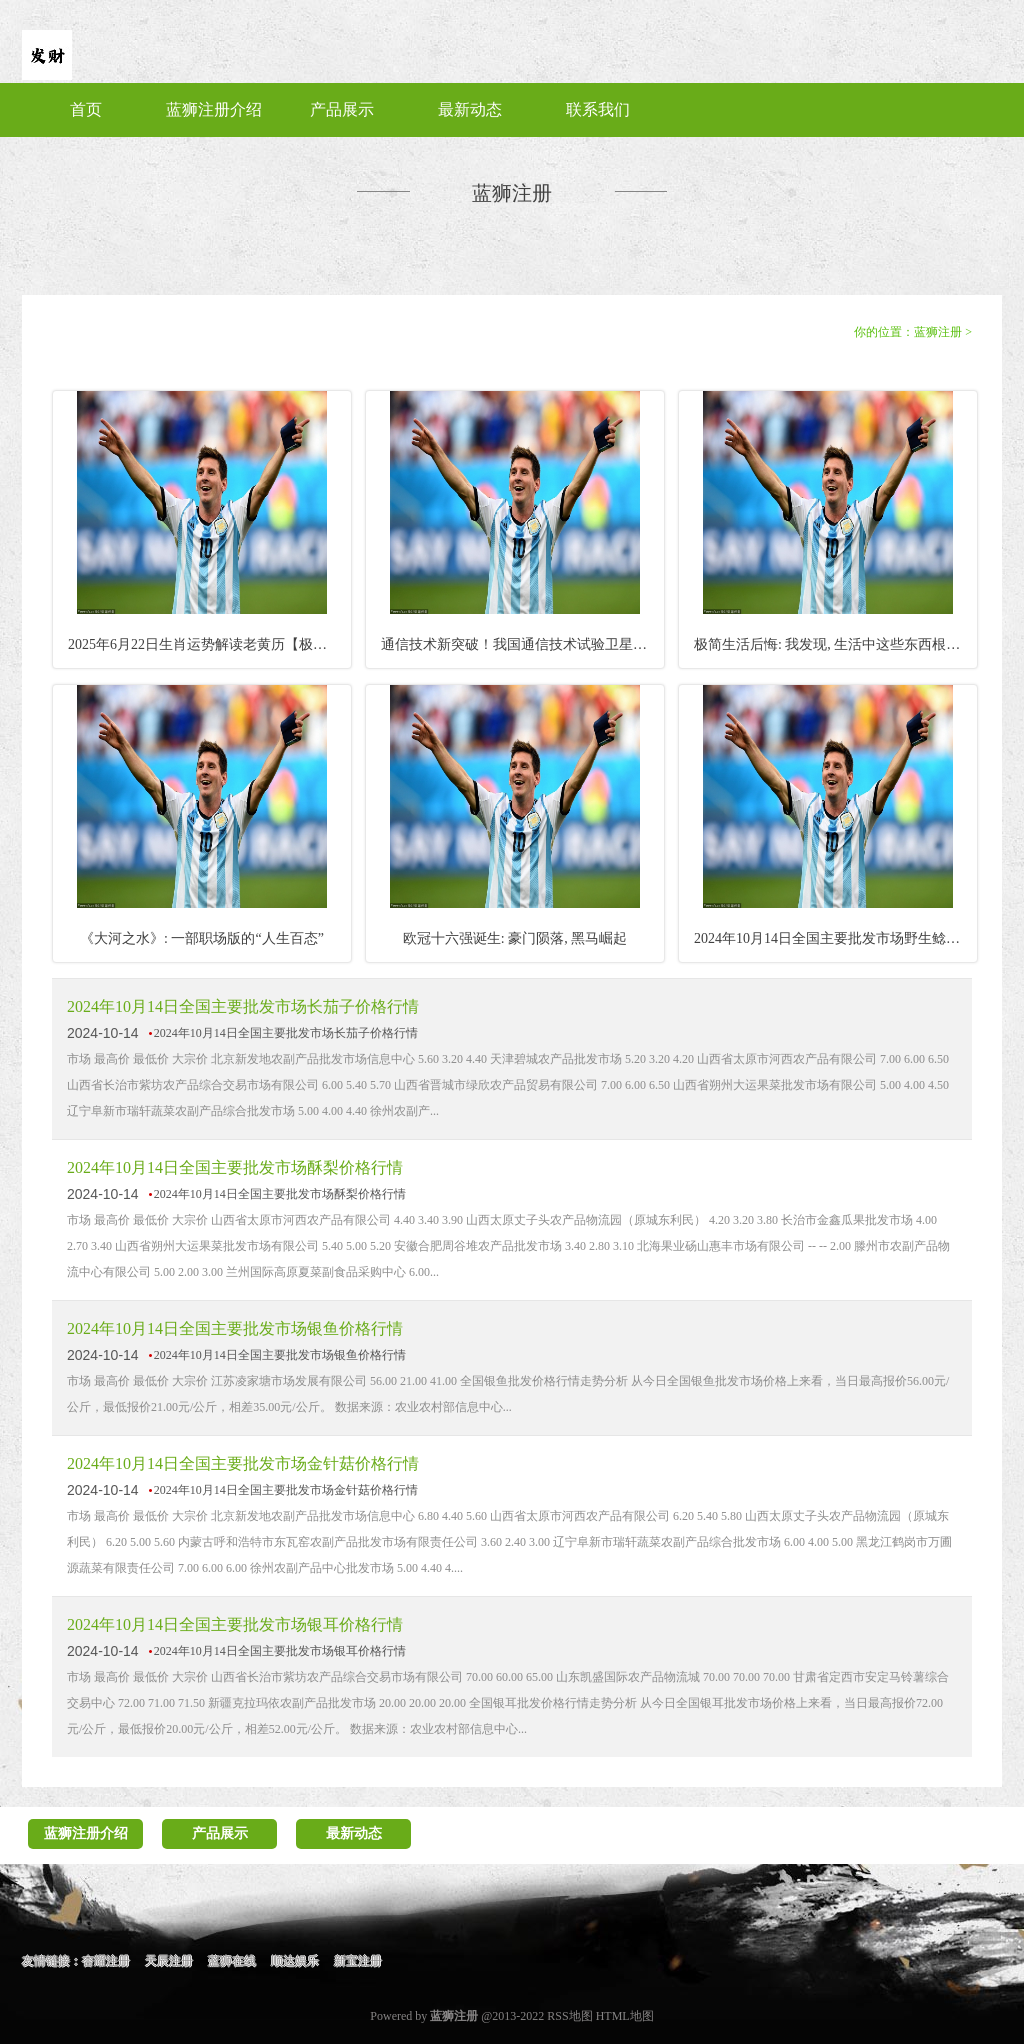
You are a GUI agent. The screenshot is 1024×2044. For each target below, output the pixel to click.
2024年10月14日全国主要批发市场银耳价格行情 (235, 1624)
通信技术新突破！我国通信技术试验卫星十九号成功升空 (522, 644)
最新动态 (470, 109)
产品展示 (342, 109)
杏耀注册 (106, 1961)
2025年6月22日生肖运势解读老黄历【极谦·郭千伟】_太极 (209, 644)
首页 (86, 109)
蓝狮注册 (938, 332)
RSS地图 (569, 2016)
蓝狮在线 (232, 1961)
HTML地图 (625, 2016)
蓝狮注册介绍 (214, 109)
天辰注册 (169, 1961)
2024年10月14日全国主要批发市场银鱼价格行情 (235, 1328)
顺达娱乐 (295, 1961)
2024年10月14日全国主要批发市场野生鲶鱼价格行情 (835, 938)
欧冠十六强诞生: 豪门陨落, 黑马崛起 (515, 938)
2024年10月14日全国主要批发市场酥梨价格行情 (235, 1167)
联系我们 (598, 109)
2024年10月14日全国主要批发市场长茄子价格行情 (243, 1006)
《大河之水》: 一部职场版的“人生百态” (202, 938)
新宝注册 (358, 1961)
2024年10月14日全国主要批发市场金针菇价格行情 (243, 1463)
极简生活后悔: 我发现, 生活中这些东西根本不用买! (835, 644)
